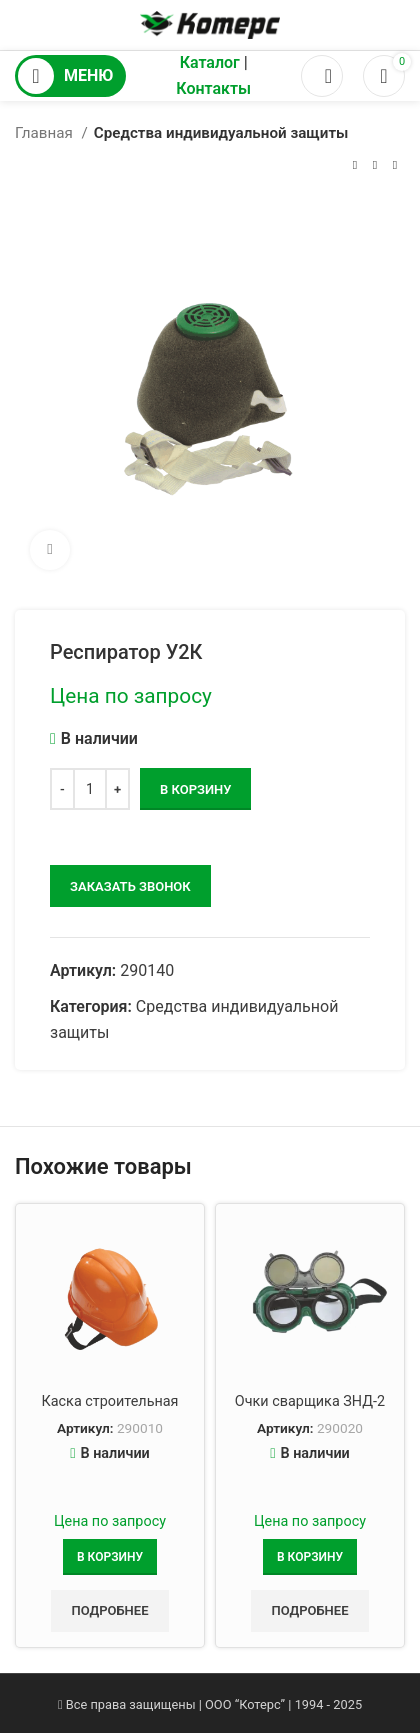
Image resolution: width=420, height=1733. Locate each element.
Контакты (213, 88)
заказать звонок (130, 886)
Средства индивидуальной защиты (221, 133)
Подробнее (109, 1610)
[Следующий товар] (395, 165)
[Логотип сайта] (210, 23)
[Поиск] (322, 76)
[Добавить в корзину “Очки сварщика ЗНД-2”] (310, 1557)
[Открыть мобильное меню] (70, 76)
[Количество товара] (90, 789)
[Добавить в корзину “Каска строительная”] (110, 1557)
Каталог (210, 62)
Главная (46, 133)
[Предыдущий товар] (355, 165)
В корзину (195, 789)
